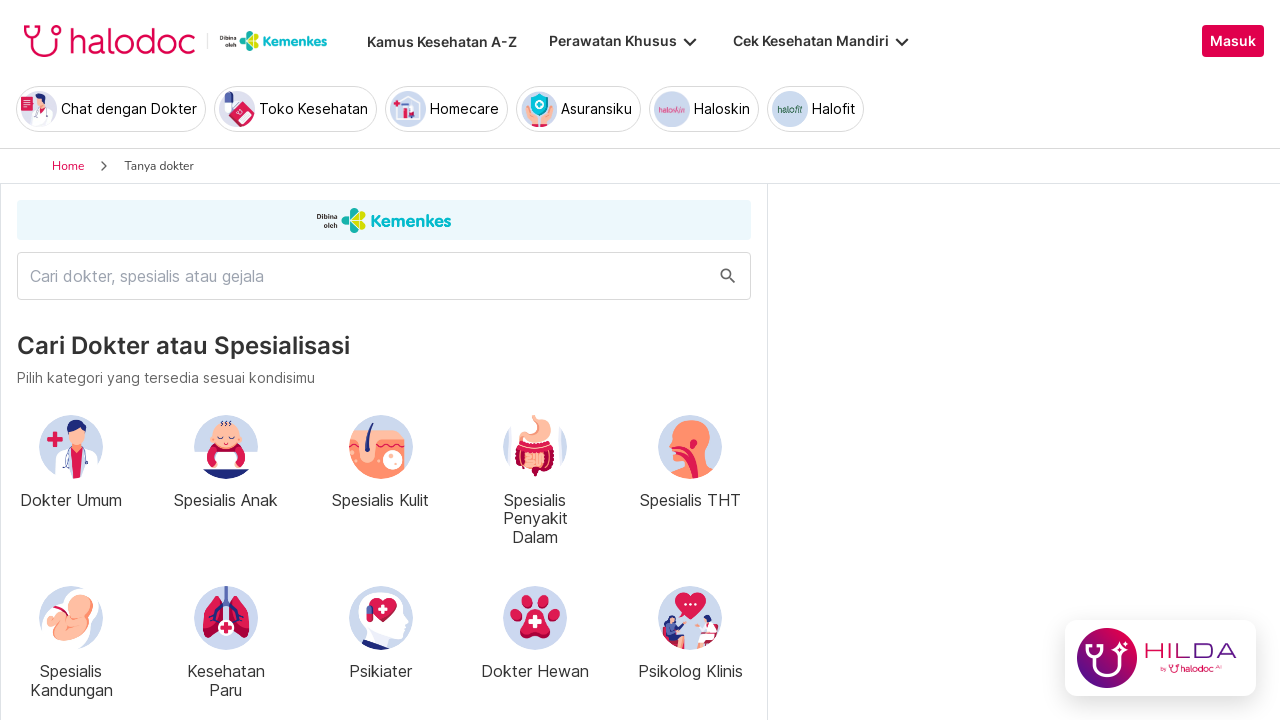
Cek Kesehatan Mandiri (823, 41)
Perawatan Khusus (625, 41)
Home (68, 166)
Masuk (1233, 41)
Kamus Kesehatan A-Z (442, 41)
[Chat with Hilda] (1160, 658)
